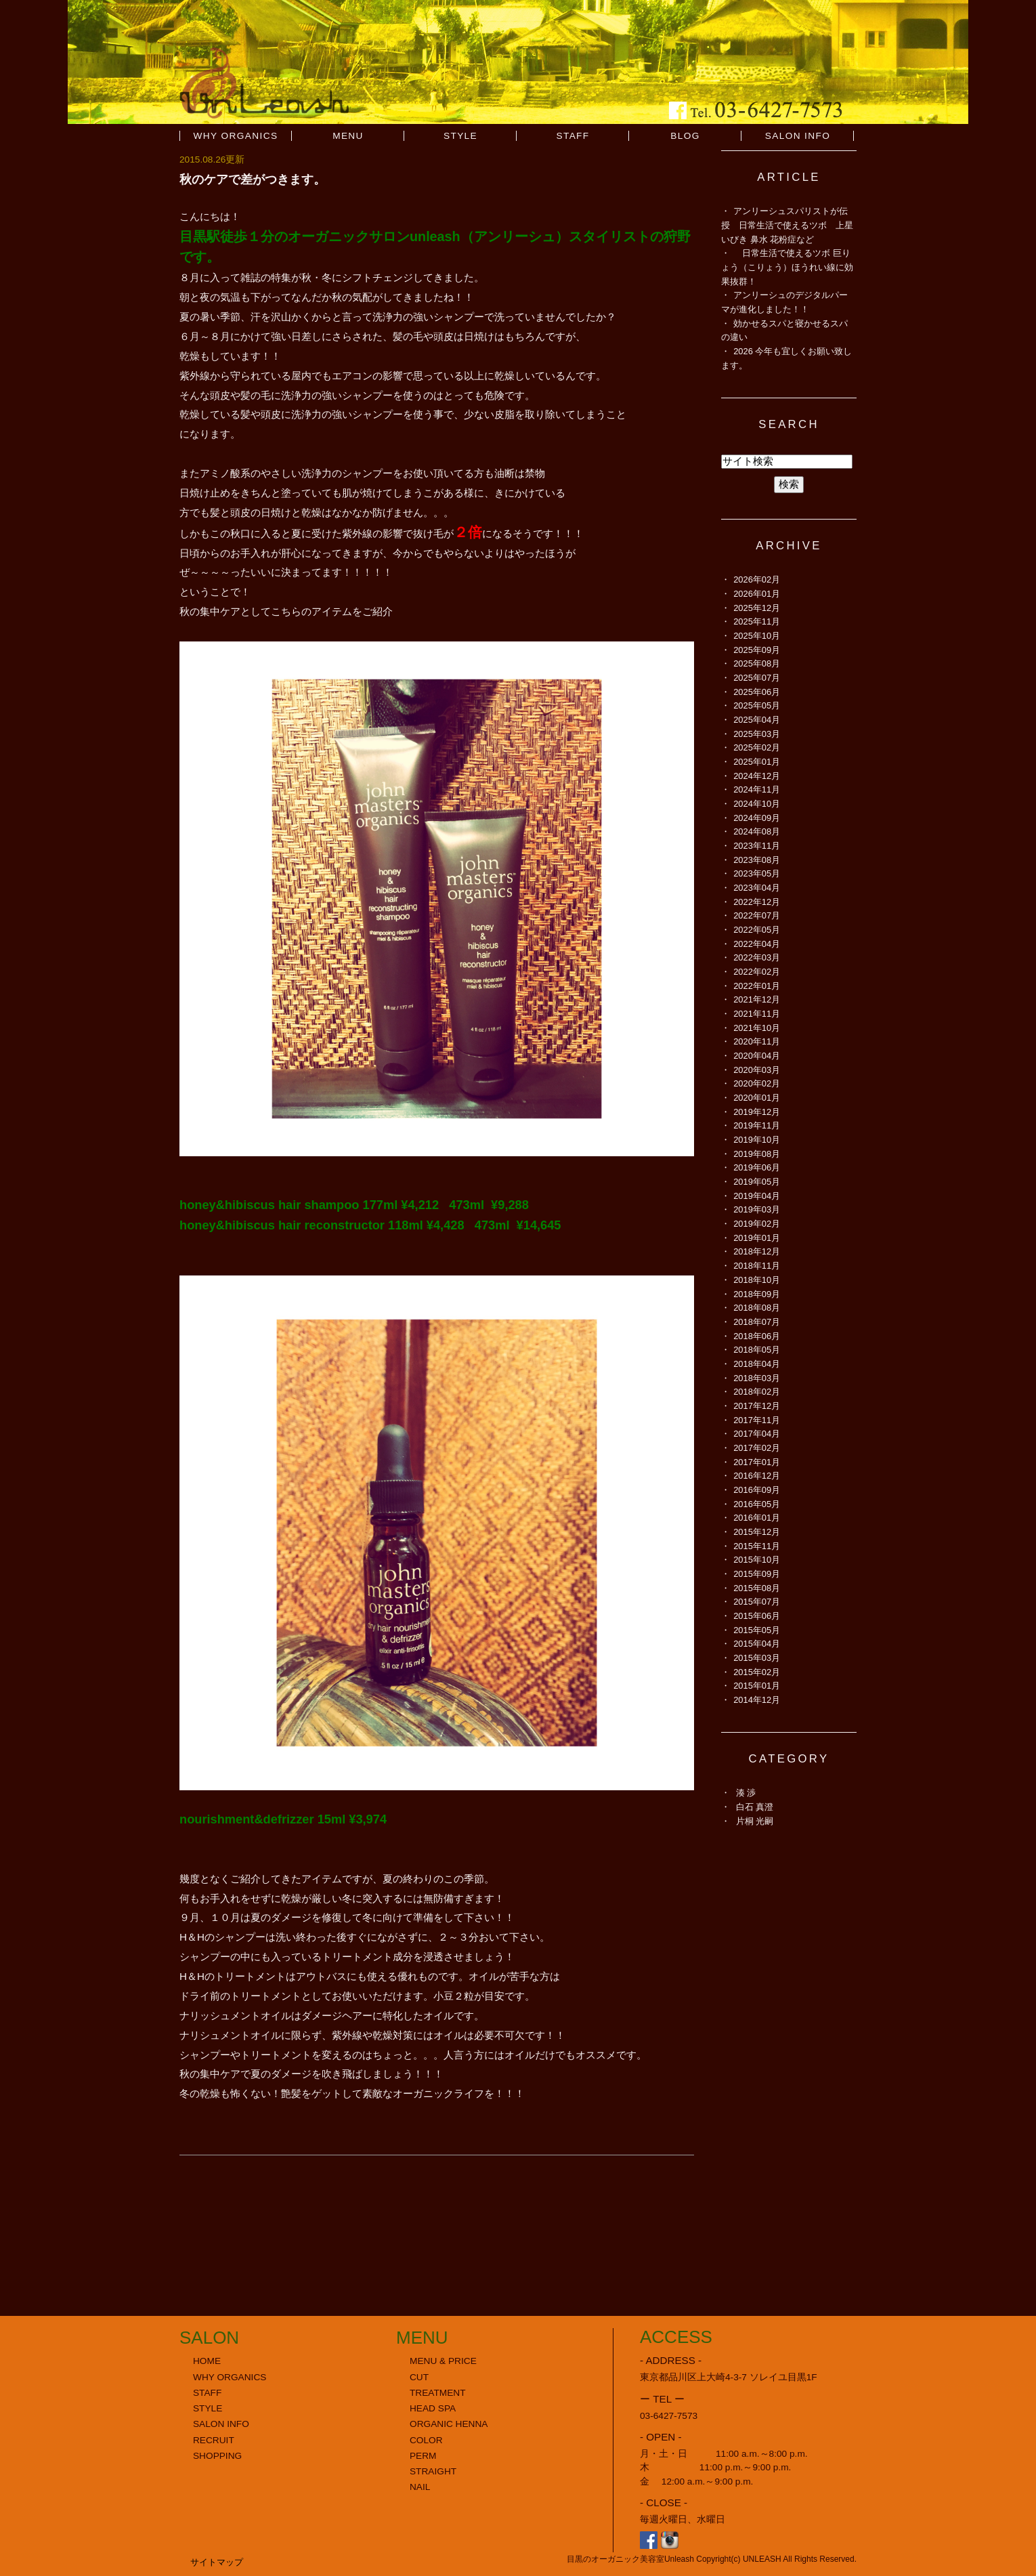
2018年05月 (756, 1350)
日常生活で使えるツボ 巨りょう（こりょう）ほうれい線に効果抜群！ (787, 267)
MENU (348, 136)
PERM (423, 2456)
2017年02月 (756, 1448)
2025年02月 (756, 747)
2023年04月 (756, 888)
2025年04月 (756, 720)
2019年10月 (756, 1140)
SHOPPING (217, 2456)
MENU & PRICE (443, 2361)
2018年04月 (756, 1364)
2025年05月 (756, 705)
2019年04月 (756, 1196)
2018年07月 (756, 1322)
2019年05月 (756, 1182)
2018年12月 (756, 1251)
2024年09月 (756, 818)
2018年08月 (756, 1308)
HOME (207, 2361)
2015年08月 (756, 1588)
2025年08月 (756, 663)
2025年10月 (756, 636)
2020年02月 (756, 1083)
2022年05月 (756, 930)
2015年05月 (756, 1630)
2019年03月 (756, 1209)
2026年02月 (756, 579)
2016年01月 (756, 1518)
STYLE (460, 136)
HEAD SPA (433, 2408)
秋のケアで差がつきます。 (252, 179)
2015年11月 (756, 1546)
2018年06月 (756, 1336)
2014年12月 (756, 1700)
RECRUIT (213, 2440)
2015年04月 (756, 1644)
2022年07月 (756, 915)
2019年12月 (756, 1112)
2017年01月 (756, 1462)
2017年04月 (756, 1434)
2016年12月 (756, 1476)
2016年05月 (756, 1504)
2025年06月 (756, 692)
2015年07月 (756, 1602)
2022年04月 (756, 944)
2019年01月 (756, 1238)
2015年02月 (756, 1672)
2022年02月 (756, 972)
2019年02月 (756, 1224)
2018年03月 (756, 1378)
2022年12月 (756, 902)
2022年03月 (756, 957)
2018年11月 (756, 1266)
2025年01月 (756, 762)
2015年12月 (756, 1532)
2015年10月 (756, 1560)
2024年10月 (756, 804)
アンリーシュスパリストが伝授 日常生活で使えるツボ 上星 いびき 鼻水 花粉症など (791, 225)
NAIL (420, 2487)
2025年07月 (756, 678)
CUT (419, 2377)
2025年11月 (756, 621)
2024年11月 (756, 789)
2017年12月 (756, 1406)
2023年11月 (756, 846)
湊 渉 (746, 1793)
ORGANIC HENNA (449, 2424)
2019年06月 (756, 1167)
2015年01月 (756, 1686)
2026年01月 (756, 594)
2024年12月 (756, 776)
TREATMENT (438, 2393)
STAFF (572, 136)
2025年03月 (756, 734)
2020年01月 (756, 1098)
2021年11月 (756, 1014)
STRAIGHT (433, 2471)
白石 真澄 (755, 1807)
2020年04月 (756, 1056)
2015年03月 (756, 1658)
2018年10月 (756, 1280)
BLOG (684, 136)
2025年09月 (756, 650)
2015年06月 (756, 1616)
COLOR (426, 2440)
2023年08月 (756, 860)
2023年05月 (756, 873)
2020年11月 (756, 1041)
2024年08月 (756, 831)
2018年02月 (756, 1392)
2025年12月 (756, 608)
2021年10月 (756, 1028)
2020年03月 (756, 1070)
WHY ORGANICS (236, 136)
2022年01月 (756, 986)
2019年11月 (756, 1125)
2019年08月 (756, 1154)
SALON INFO (798, 136)
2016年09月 (756, 1490)
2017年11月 (756, 1420)
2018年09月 (756, 1294)
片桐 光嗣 (755, 1821)
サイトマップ (216, 2562)
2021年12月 (756, 999)
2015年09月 (756, 1574)
